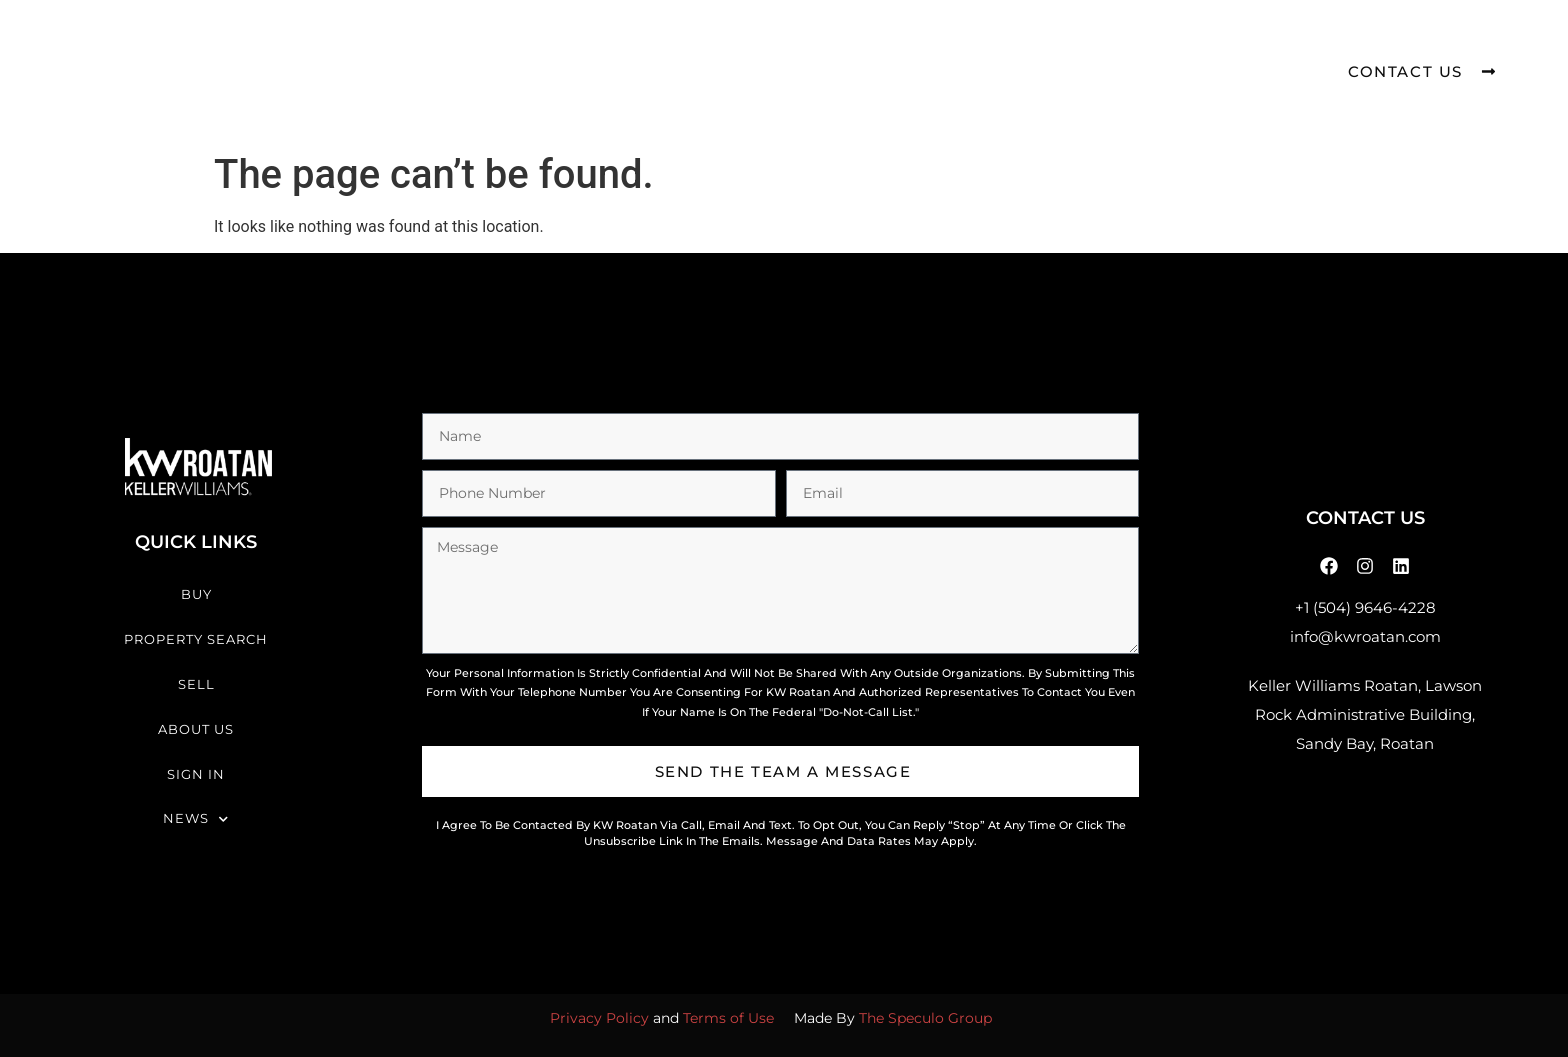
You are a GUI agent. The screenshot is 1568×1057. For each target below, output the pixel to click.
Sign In (958, 49)
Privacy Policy (599, 1018)
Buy (471, 49)
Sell (743, 49)
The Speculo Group (925, 1018)
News (1065, 49)
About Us (845, 49)
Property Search (606, 49)
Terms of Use (728, 1018)
